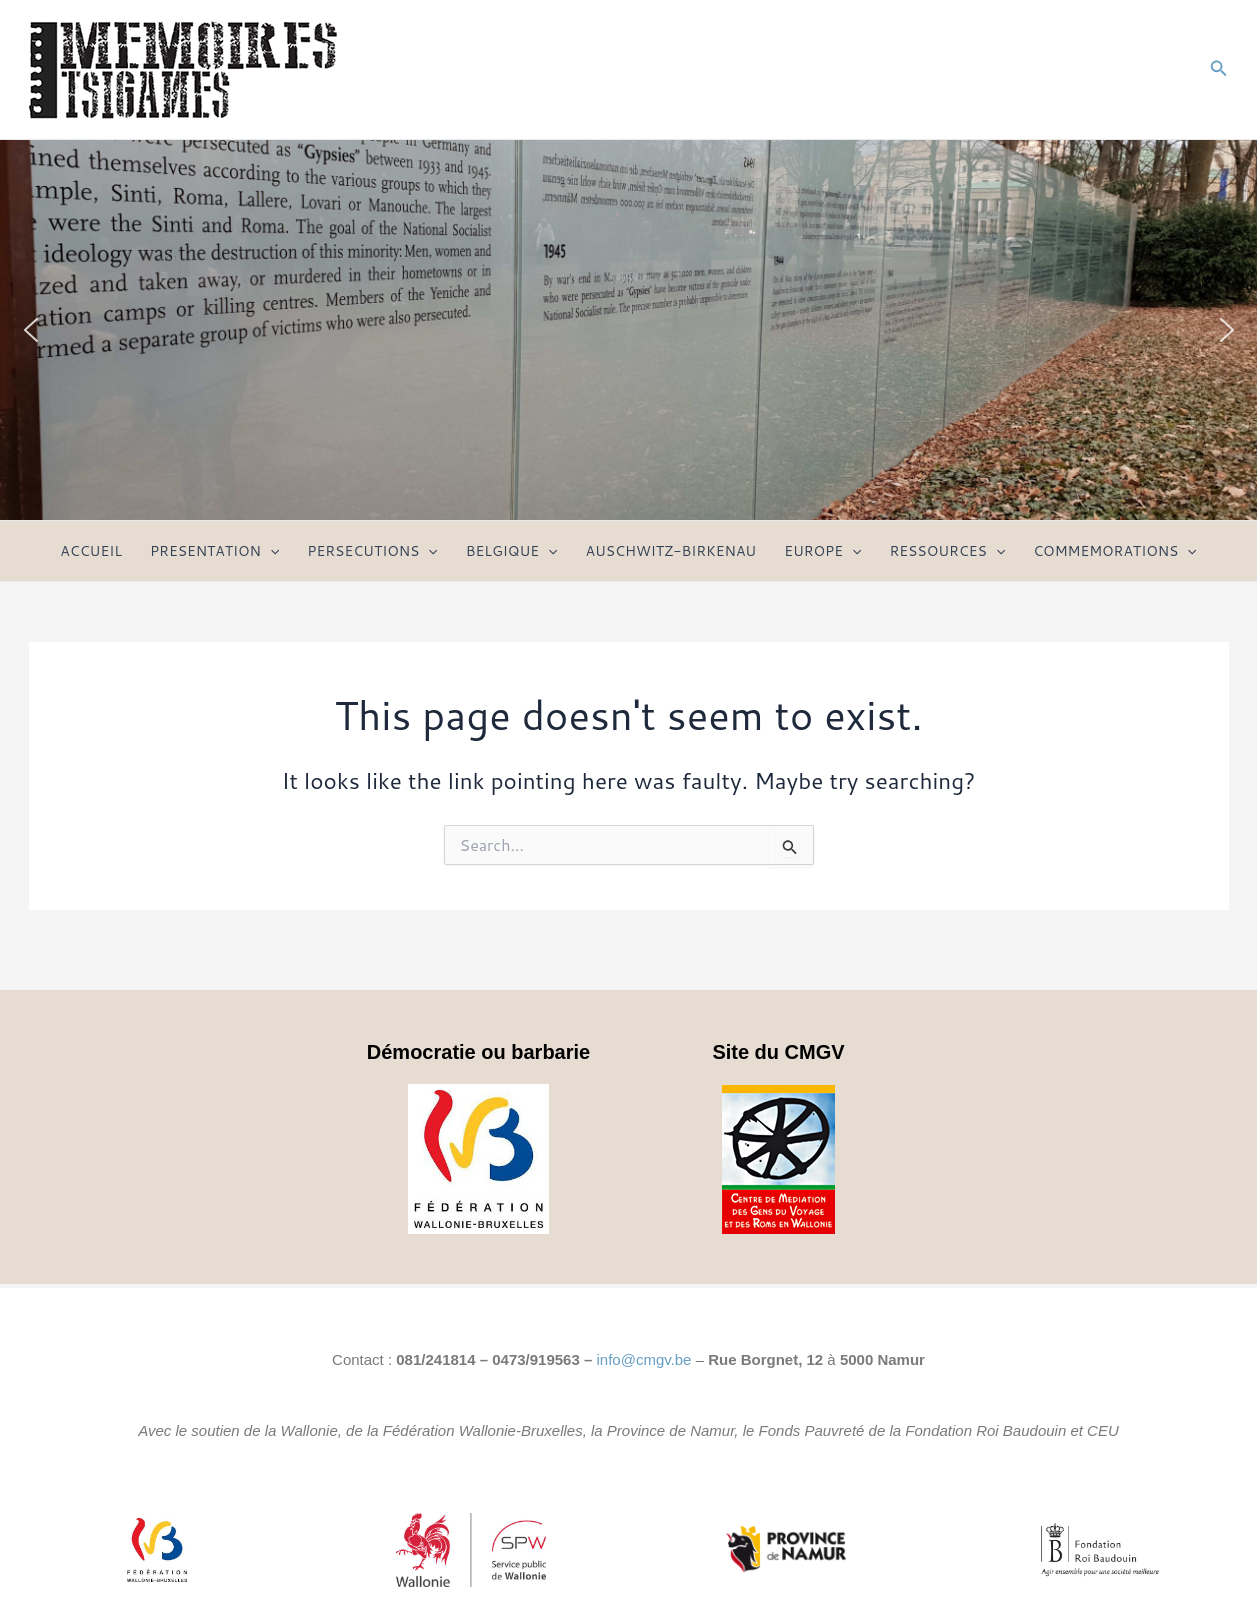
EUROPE (822, 551)
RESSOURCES (947, 551)
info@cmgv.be (643, 1359)
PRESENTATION (214, 551)
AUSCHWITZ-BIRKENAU (671, 551)
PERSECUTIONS (372, 551)
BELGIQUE (512, 551)
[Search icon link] (1219, 69)
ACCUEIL (91, 551)
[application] (270, 551)
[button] (31, 330)
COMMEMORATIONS (1114, 551)
